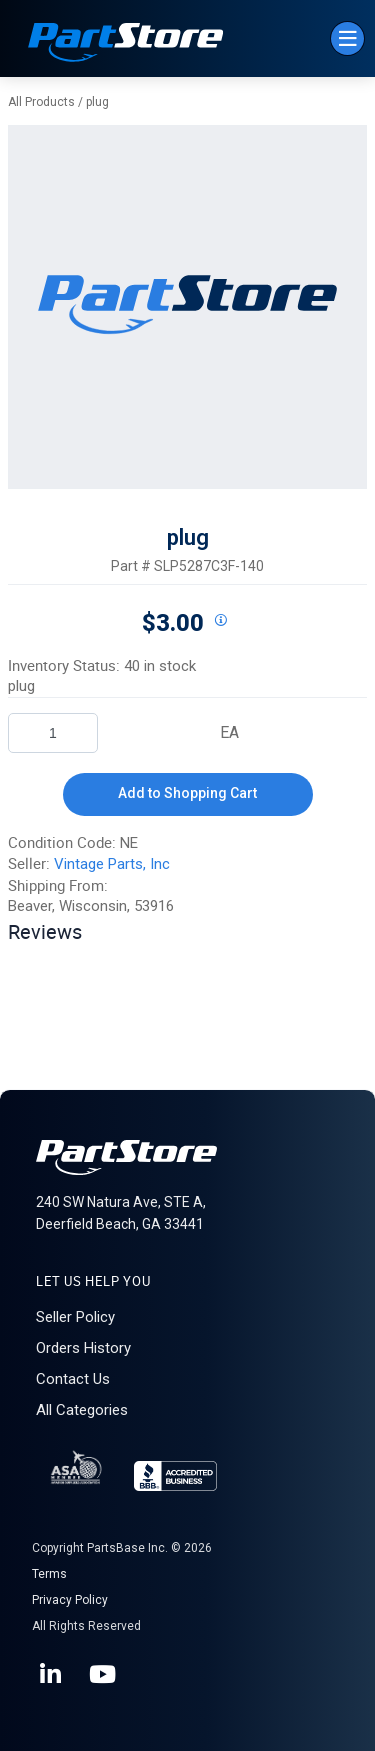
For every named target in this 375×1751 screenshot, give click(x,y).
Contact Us (73, 1379)
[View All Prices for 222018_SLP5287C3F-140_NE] (221, 621)
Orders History (83, 1348)
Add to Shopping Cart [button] (187, 793)
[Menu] (347, 38)
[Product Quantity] (53, 733)
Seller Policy (75, 1317)
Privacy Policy (70, 1600)
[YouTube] (104, 1675)
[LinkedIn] (52, 1675)
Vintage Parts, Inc (112, 864)
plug (97, 102)
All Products (41, 102)
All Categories (82, 1410)
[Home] (126, 44)
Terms (49, 1574)
